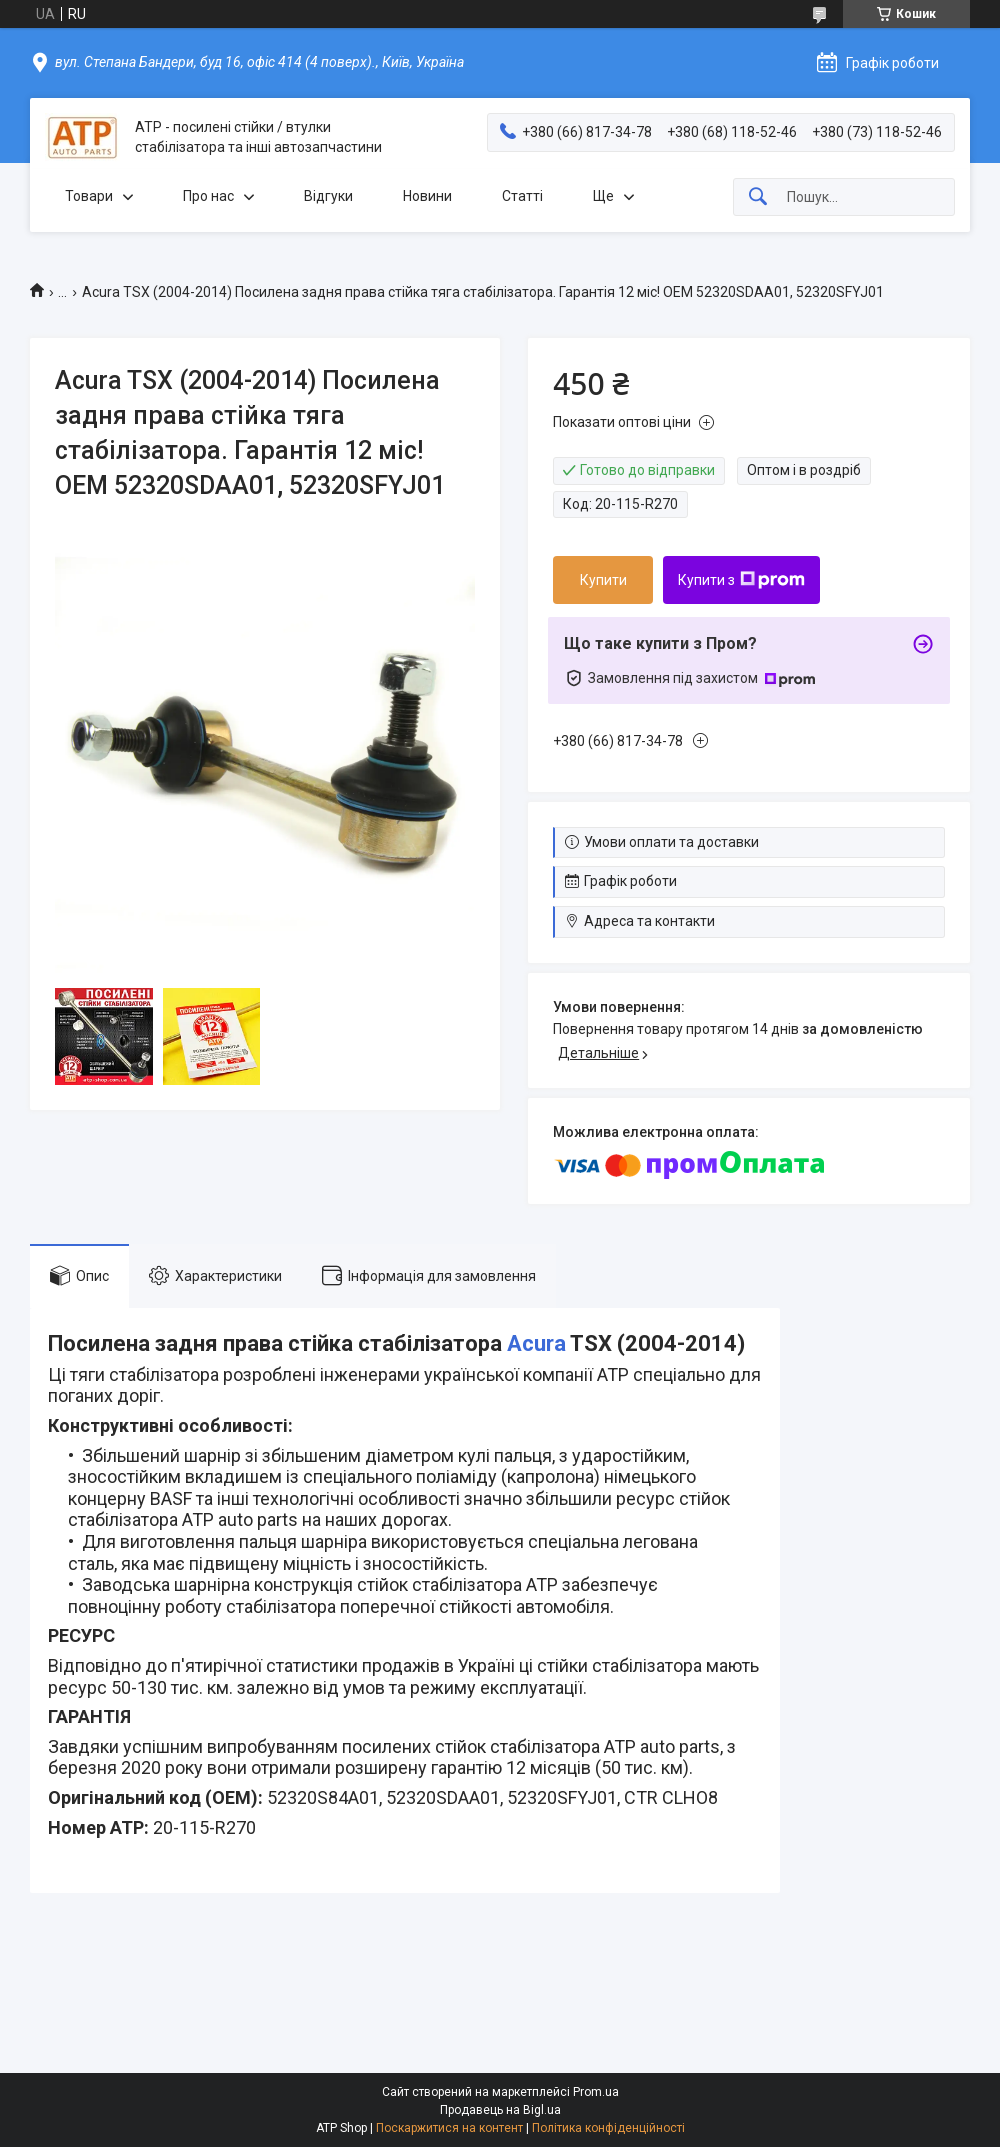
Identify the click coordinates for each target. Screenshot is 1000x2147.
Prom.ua (596, 2092)
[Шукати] (758, 197)
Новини (427, 196)
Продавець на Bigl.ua (500, 2110)
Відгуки (328, 196)
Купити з (741, 580)
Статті (522, 196)
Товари (89, 196)
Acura (536, 1343)
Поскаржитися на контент (449, 2128)
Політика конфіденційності (608, 2128)
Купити (603, 580)
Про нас (208, 196)
